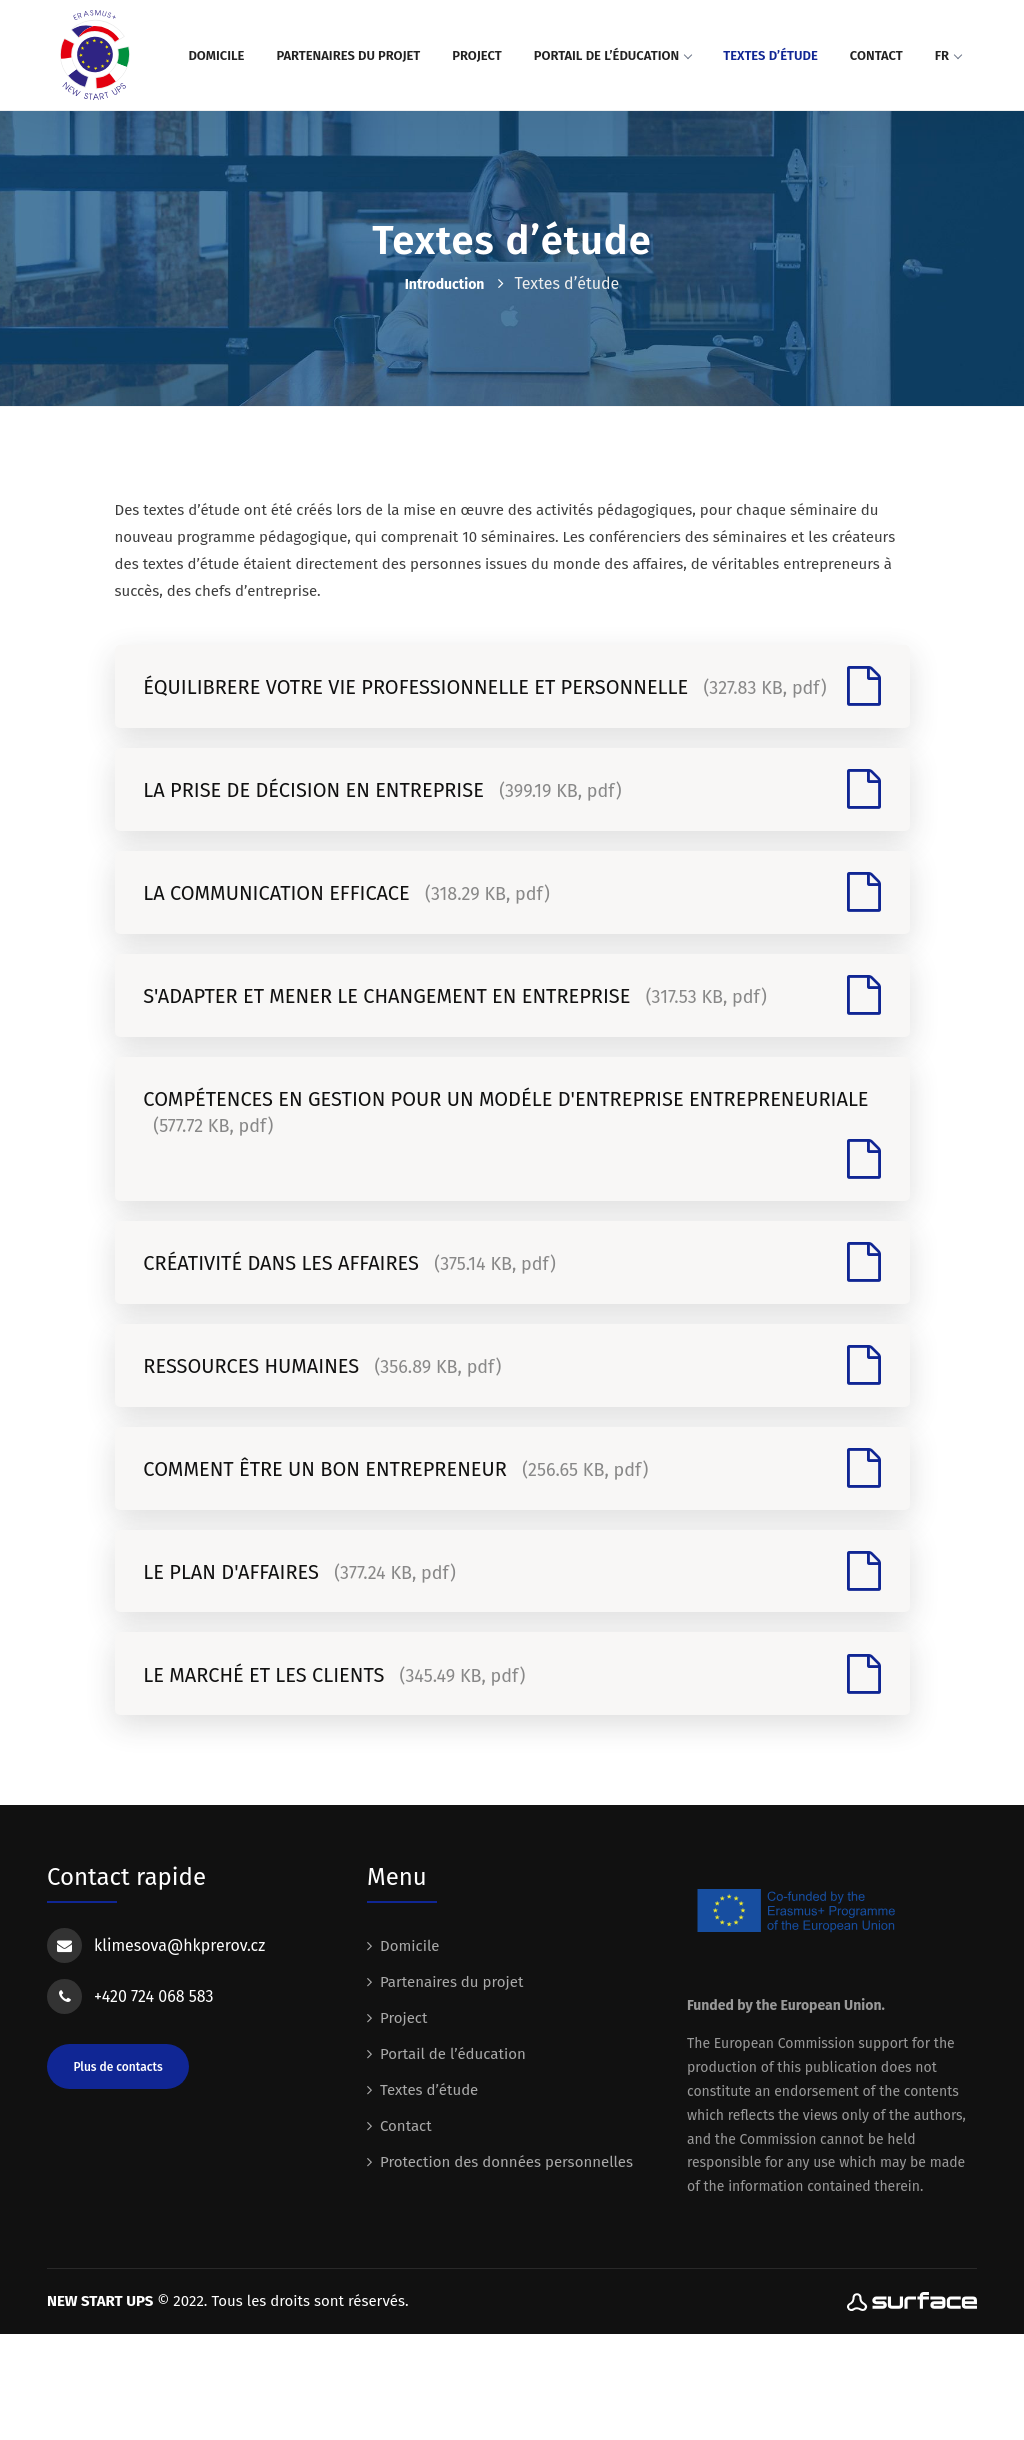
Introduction (445, 284)
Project (476, 55)
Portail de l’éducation (613, 55)
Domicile (216, 55)
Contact (876, 55)
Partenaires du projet (348, 55)
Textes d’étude (770, 55)
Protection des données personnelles (506, 2268)
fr (948, 55)
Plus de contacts (117, 2172)
